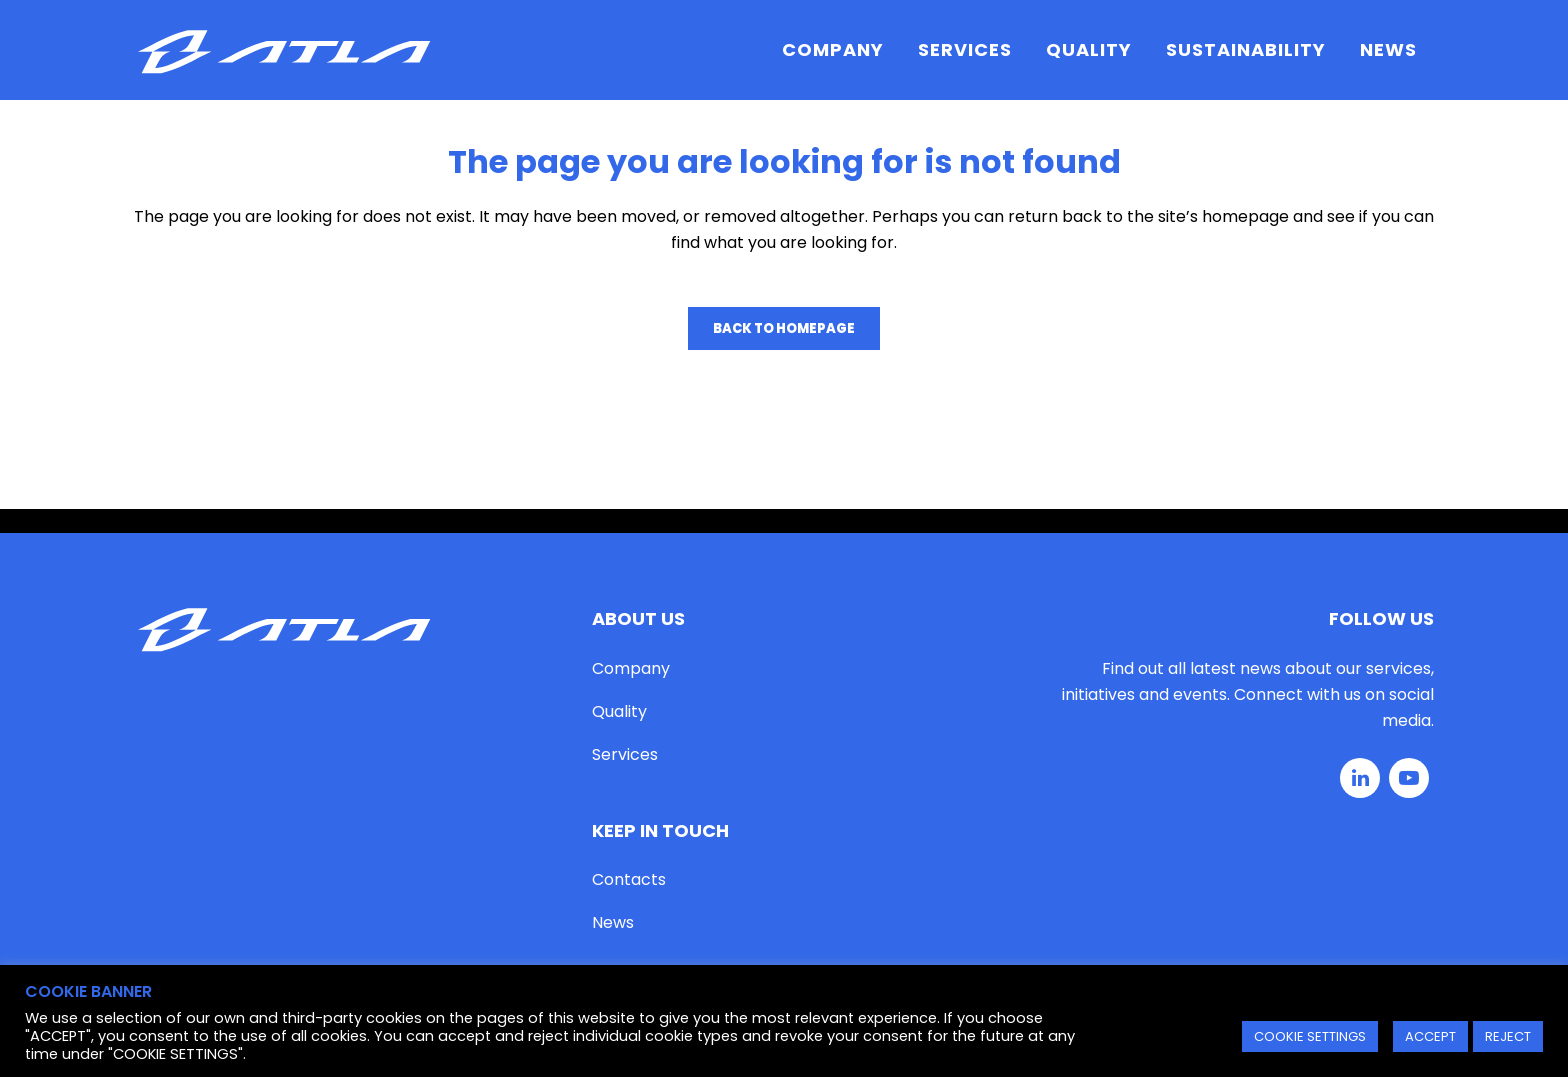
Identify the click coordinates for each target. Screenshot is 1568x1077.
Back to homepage (784, 328)
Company (631, 668)
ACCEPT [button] (1430, 1036)
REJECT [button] (1508, 1036)
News (613, 922)
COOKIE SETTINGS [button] (1310, 1036)
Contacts (629, 879)
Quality (619, 711)
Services (625, 754)
